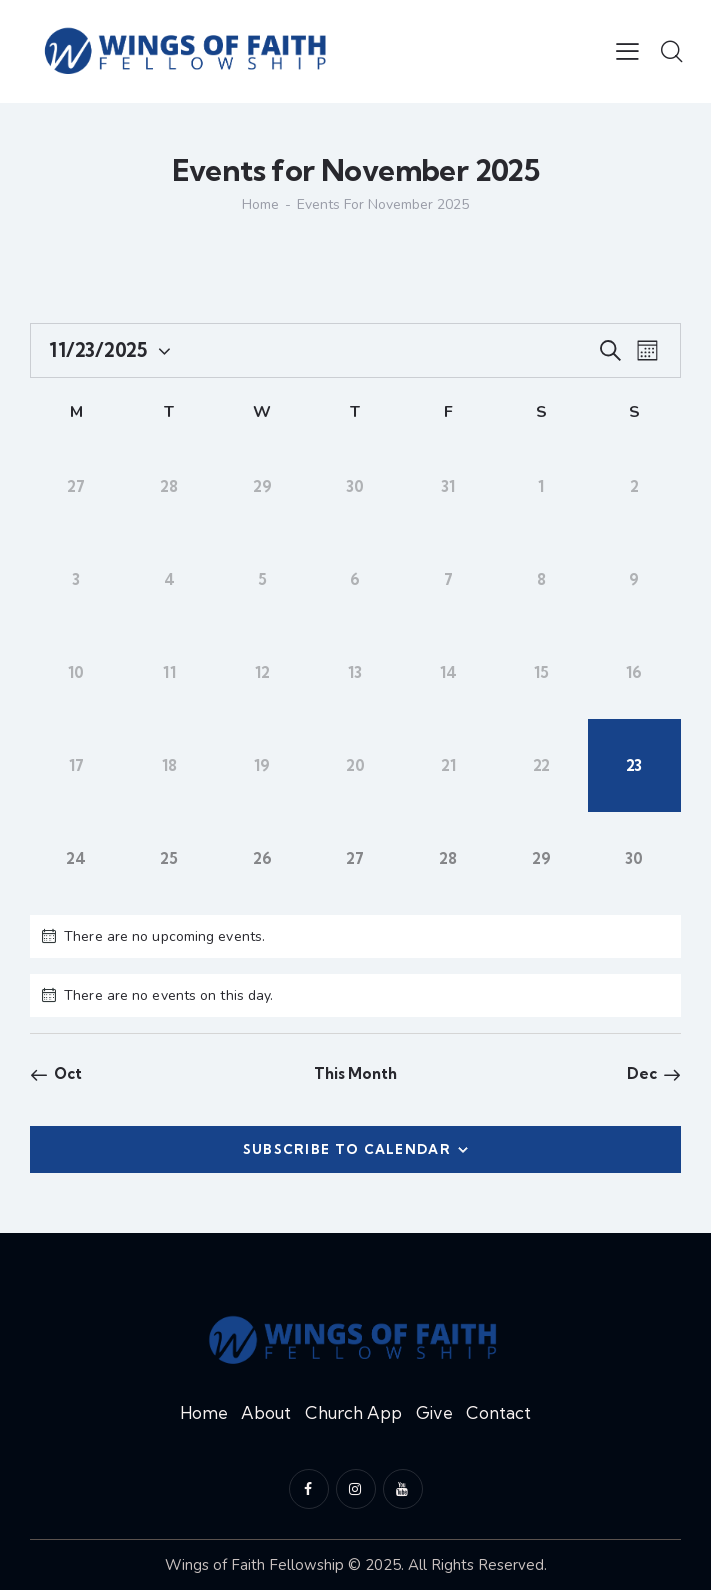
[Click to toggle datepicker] (98, 350)
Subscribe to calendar (347, 1149)
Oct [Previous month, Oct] (68, 1073)
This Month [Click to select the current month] (356, 1073)
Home (260, 205)
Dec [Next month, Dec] (642, 1073)
